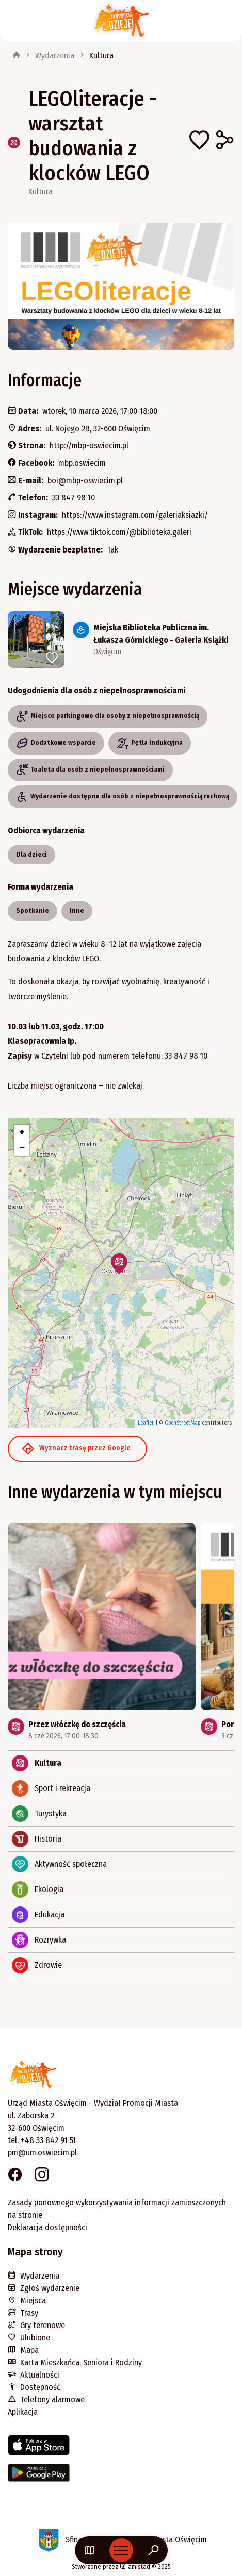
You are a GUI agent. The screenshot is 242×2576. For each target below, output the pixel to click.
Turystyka (39, 1813)
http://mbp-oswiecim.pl (89, 445)
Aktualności (33, 2375)
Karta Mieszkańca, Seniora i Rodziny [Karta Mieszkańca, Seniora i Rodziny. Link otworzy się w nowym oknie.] (75, 2362)
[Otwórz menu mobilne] (121, 2550)
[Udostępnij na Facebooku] (224, 142)
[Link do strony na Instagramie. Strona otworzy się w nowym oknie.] (42, 2175)
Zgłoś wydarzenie (43, 2288)
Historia (36, 1839)
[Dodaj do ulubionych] (199, 142)
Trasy (23, 2313)
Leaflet (146, 1422)
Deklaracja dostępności (47, 2227)
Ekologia (37, 1889)
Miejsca (27, 2300)
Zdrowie (37, 1965)
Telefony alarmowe (46, 2399)
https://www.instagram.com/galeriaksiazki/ (135, 515)
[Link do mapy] (89, 2550)
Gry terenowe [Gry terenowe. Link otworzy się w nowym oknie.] (36, 2325)
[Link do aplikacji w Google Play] (121, 2477)
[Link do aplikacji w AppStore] (121, 2449)
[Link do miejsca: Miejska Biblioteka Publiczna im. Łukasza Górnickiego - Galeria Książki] (121, 639)
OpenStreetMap (182, 1422)
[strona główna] (16, 55)
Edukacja (38, 1914)
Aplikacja (23, 2412)
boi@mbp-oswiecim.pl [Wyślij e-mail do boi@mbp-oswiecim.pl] (85, 481)
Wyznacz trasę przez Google (76, 1449)
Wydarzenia (54, 55)
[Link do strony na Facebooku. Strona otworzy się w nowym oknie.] (15, 2175)
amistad (135, 2566)
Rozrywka (39, 1940)
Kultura (101, 55)
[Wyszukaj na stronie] (153, 2550)
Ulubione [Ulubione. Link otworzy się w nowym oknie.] (29, 2338)
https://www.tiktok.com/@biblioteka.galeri (119, 532)
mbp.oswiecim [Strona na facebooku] (82, 463)
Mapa (23, 2350)
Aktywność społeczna (59, 1864)
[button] (119, 1263)
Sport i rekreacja (51, 1788)
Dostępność (34, 2387)
